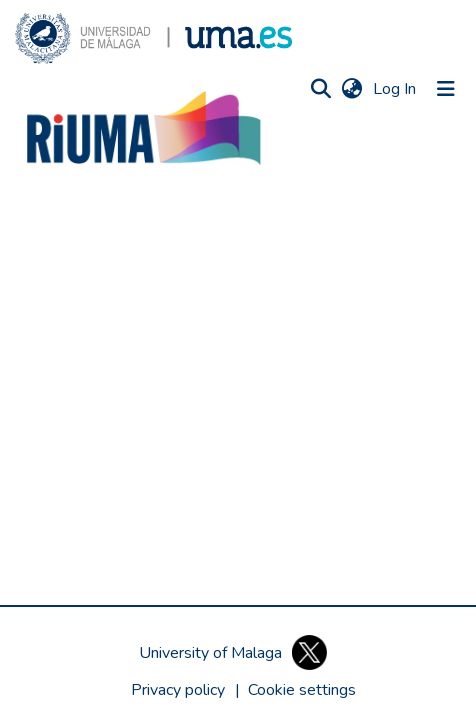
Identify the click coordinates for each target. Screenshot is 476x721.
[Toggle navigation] (446, 89)
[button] (153, 38)
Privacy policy (178, 690)
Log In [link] (395, 89)
